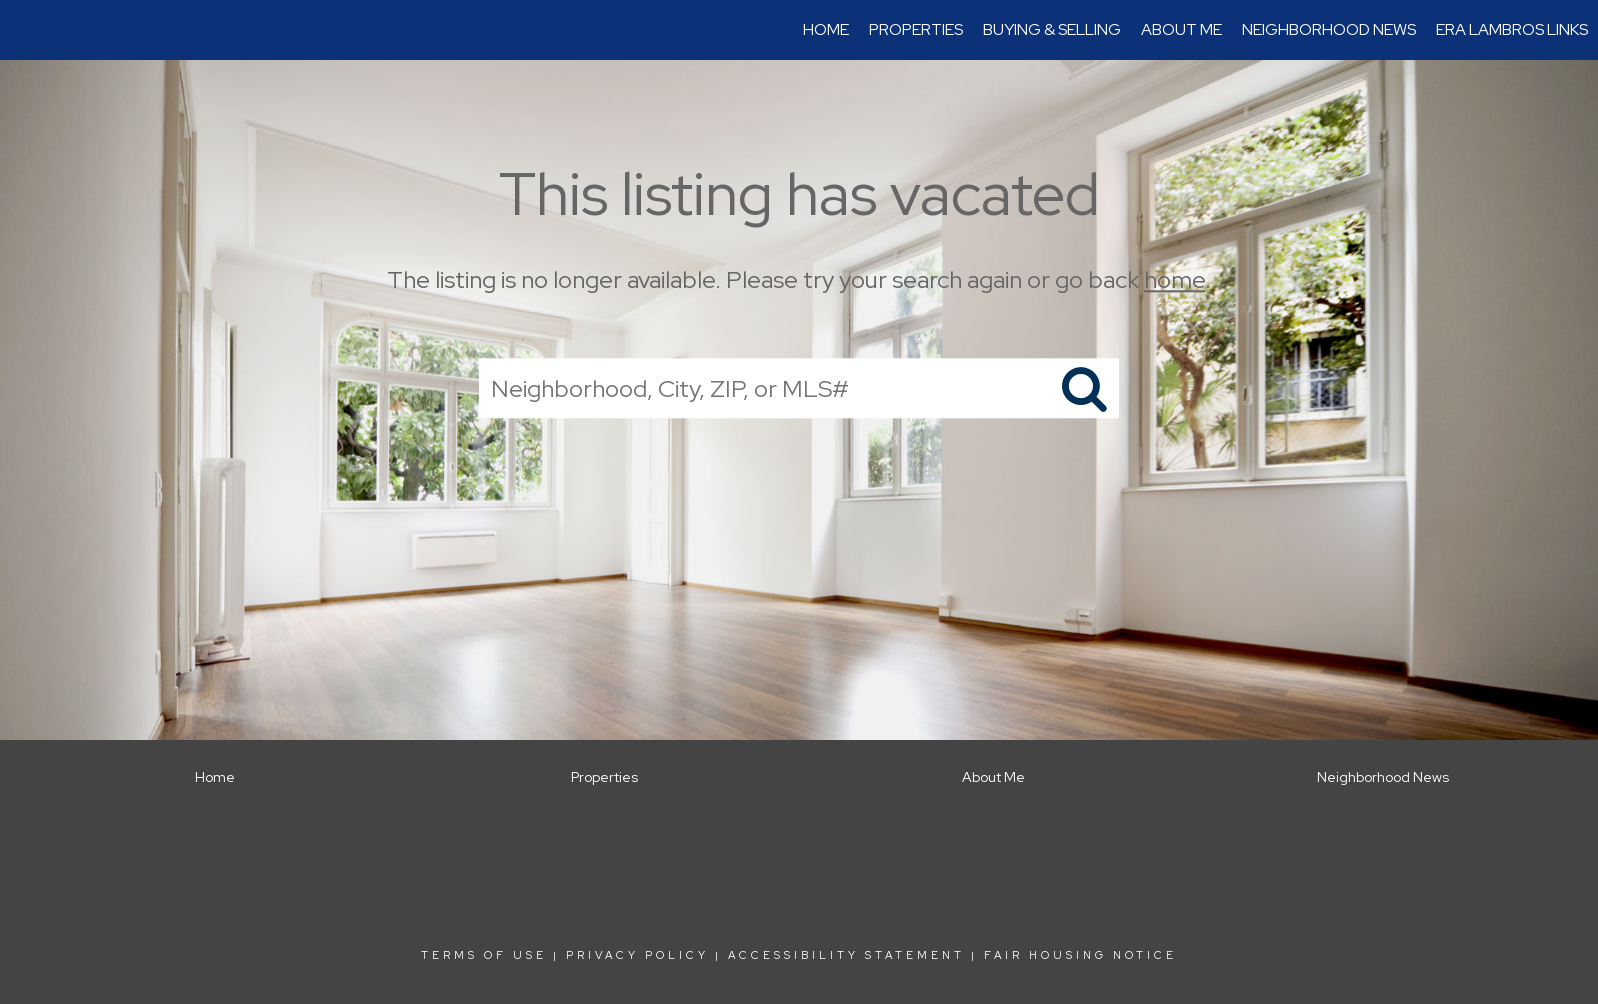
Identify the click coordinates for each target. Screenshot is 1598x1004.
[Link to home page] (25, 30)
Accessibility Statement (846, 955)
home (1174, 279)
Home (826, 29)
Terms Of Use (484, 955)
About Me (1181, 29)
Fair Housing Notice (1080, 955)
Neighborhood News (1329, 29)
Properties (916, 29)
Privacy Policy (637, 955)
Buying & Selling (1052, 29)
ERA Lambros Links (1512, 29)
